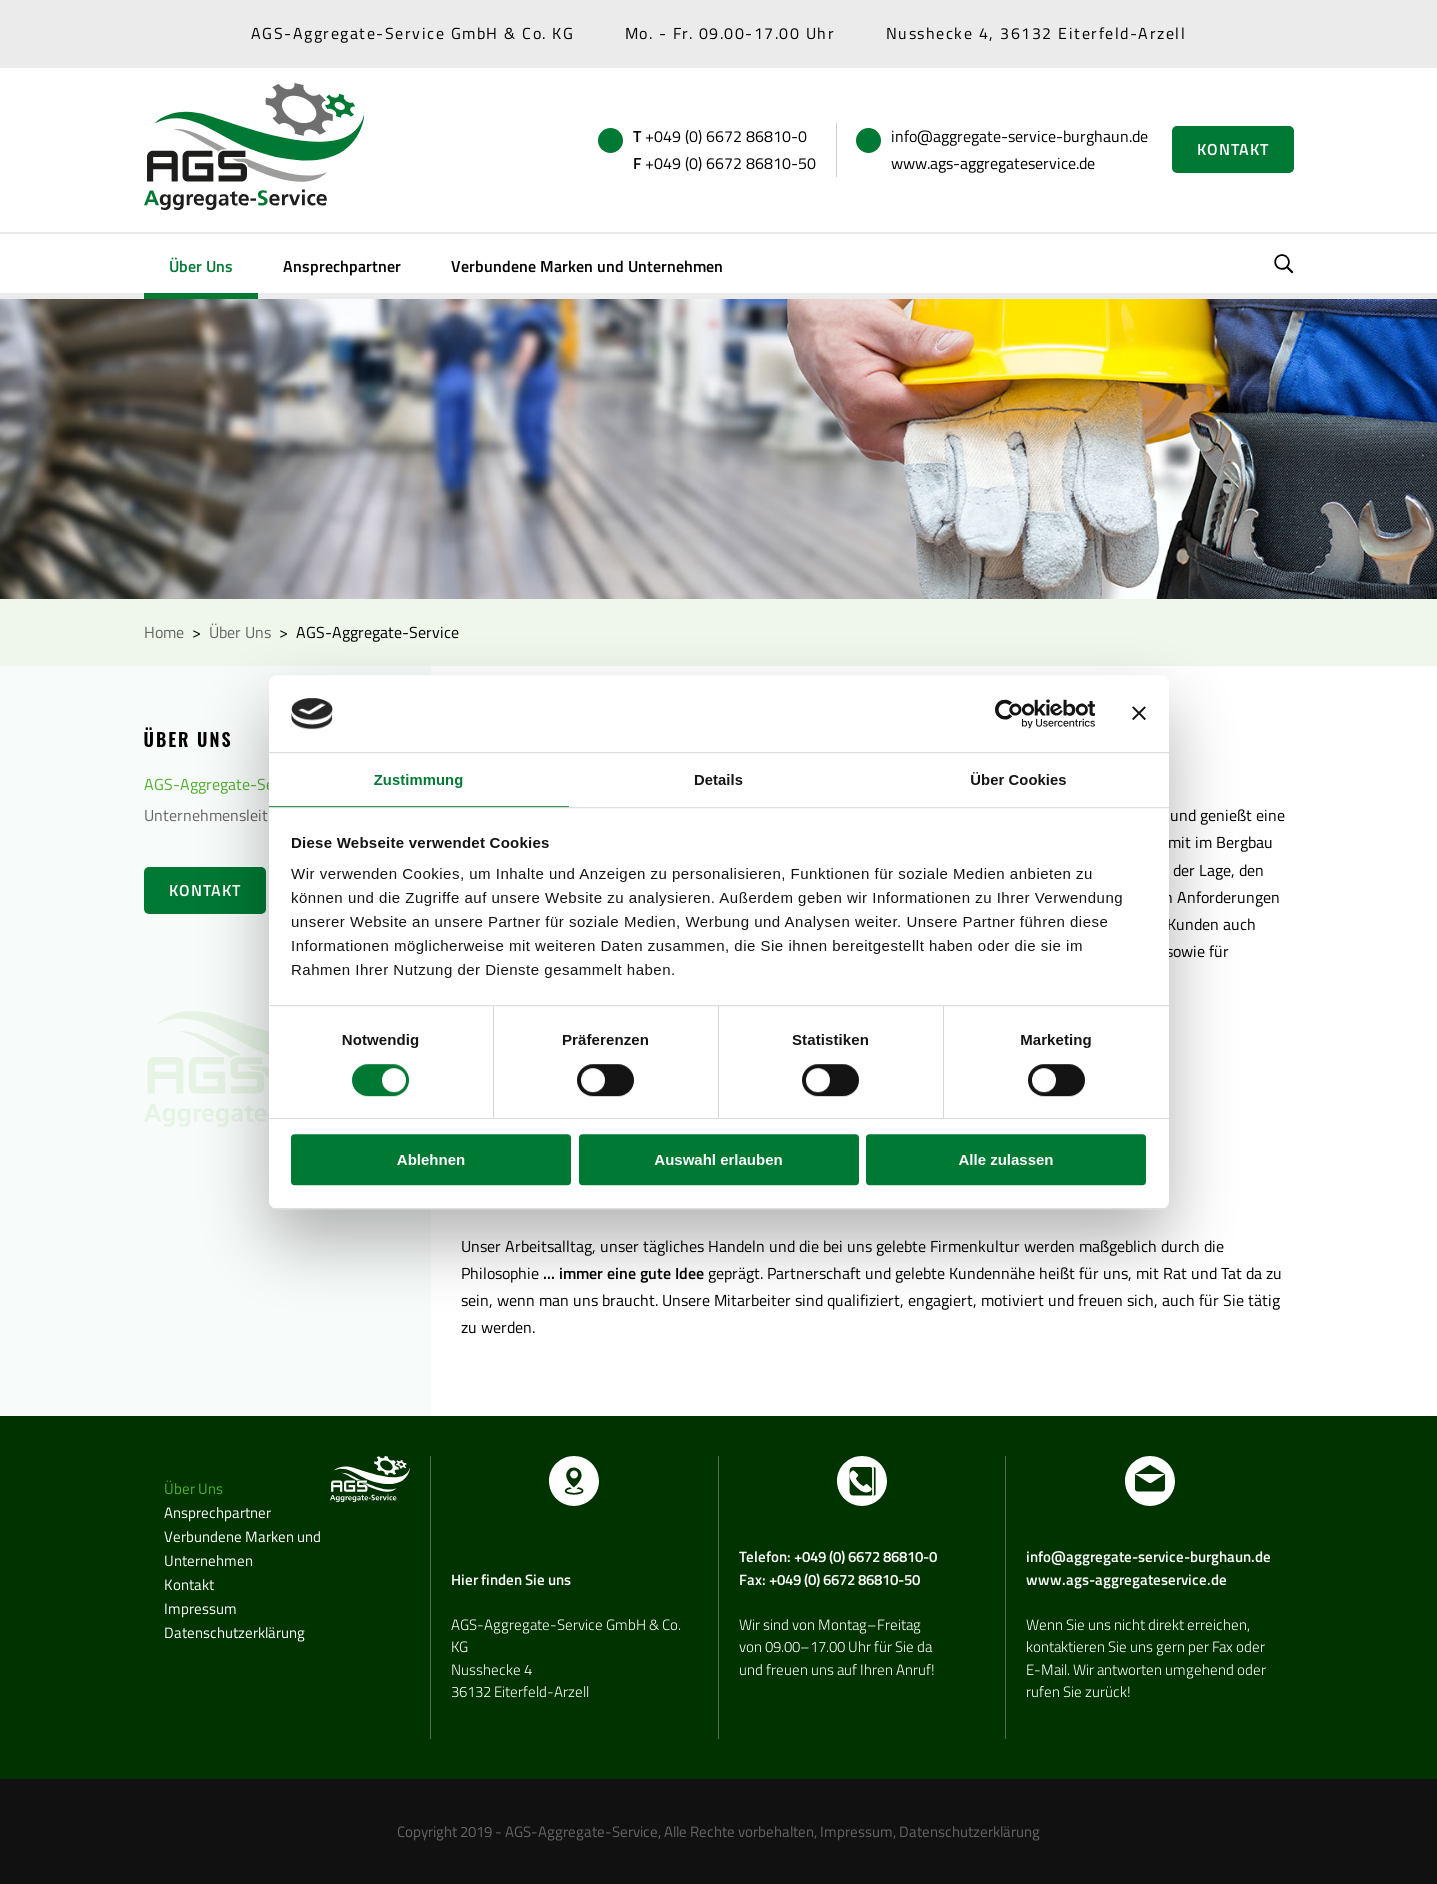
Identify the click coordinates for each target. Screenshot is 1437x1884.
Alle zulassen (1005, 1160)
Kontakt (1233, 149)
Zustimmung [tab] (418, 779)
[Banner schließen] (1139, 713)
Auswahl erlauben (718, 1160)
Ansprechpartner (342, 266)
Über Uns (201, 266)
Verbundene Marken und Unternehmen (587, 266)
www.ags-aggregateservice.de (993, 163)
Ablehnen (431, 1160)
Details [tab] (719, 779)
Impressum (200, 1608)
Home (164, 632)
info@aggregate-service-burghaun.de (1019, 136)
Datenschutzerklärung (234, 1632)
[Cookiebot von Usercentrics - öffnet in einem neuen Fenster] (1007, 713)
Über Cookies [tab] (1019, 779)
